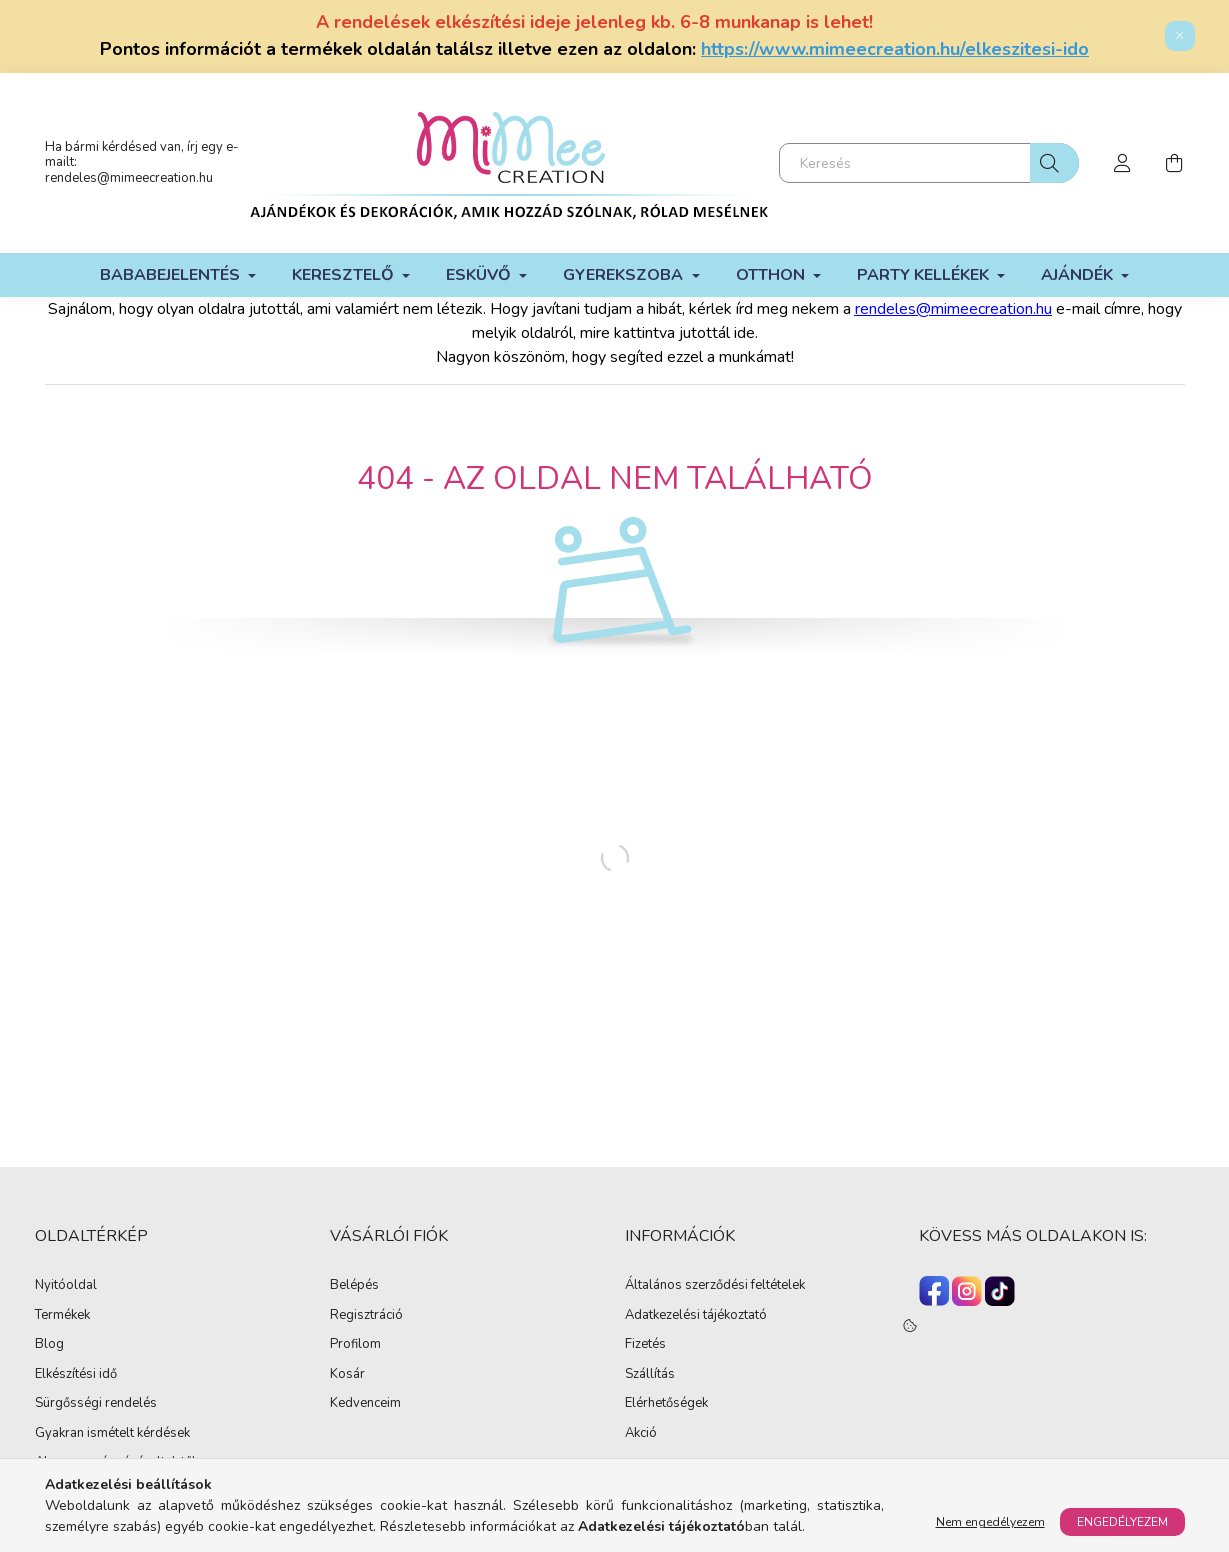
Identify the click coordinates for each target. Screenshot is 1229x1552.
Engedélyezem (1122, 1522)
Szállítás (650, 1375)
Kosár (347, 1375)
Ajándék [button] (1079, 275)
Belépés (354, 1286)
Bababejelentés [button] (172, 275)
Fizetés (645, 1345)
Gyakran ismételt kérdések (112, 1434)
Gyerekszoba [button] (625, 275)
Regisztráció (366, 1316)
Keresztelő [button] (345, 275)
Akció (641, 1434)
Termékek (62, 1316)
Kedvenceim (365, 1404)
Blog (49, 1345)
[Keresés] (929, 163)
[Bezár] (1180, 36)
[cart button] (1175, 163)
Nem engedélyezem (990, 1522)
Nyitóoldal (66, 1286)
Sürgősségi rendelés (96, 1404)
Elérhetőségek (666, 1404)
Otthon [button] (772, 275)
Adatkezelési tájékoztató (696, 1316)
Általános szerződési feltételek (715, 1286)
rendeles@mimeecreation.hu (129, 178)
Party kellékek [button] (925, 275)
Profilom (355, 1345)
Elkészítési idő (76, 1375)
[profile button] (1123, 163)
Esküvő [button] (480, 275)
